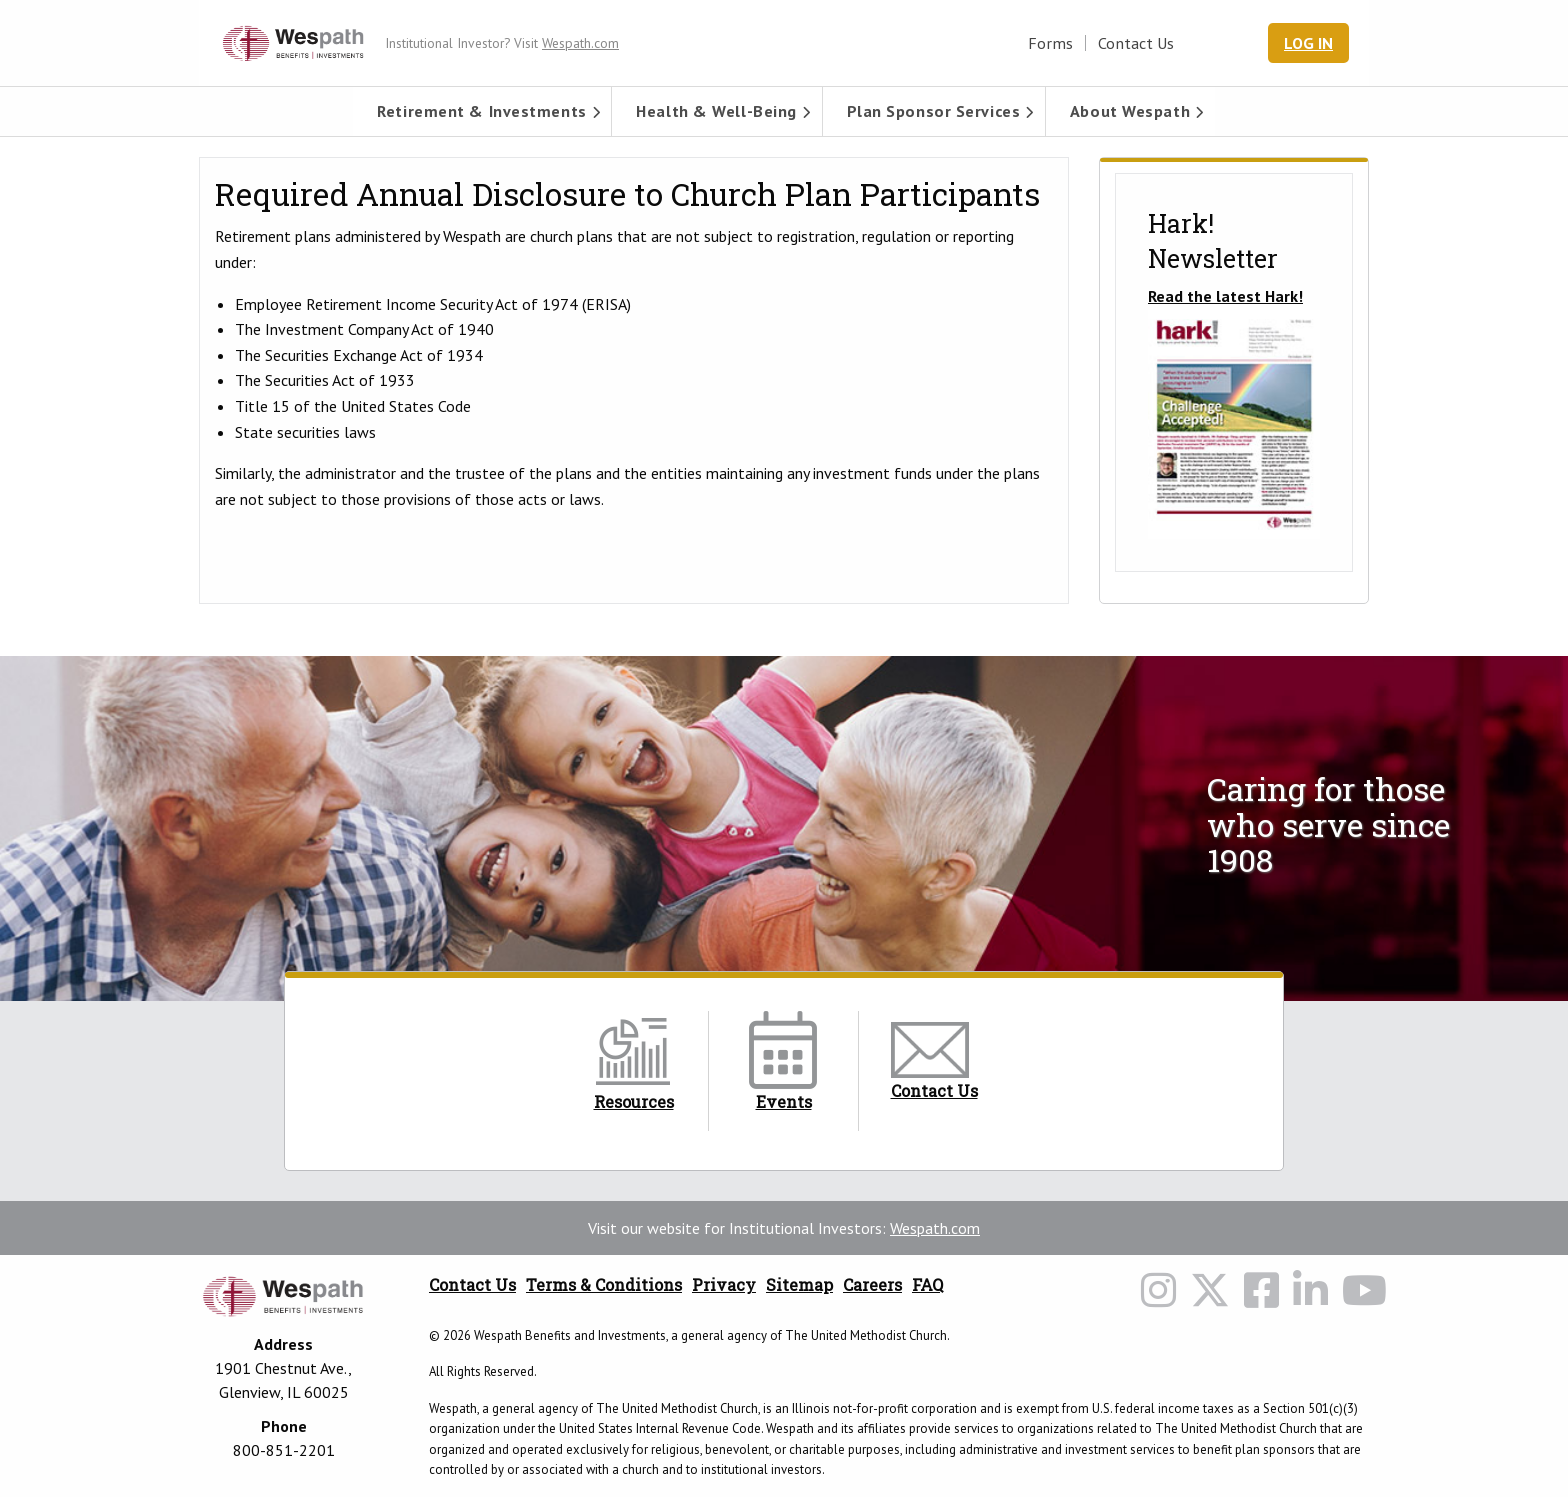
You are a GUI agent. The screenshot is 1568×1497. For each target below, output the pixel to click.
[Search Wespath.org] (1233, 43)
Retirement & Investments (481, 111)
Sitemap (799, 1284)
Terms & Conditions (604, 1284)
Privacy (724, 1284)
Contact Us (1136, 43)
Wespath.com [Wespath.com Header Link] (580, 43)
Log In (1308, 43)
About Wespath (1130, 111)
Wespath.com (935, 1228)
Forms (1050, 43)
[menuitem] (482, 111)
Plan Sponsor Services (934, 111)
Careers (872, 1284)
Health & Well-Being (716, 111)
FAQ (927, 1284)
